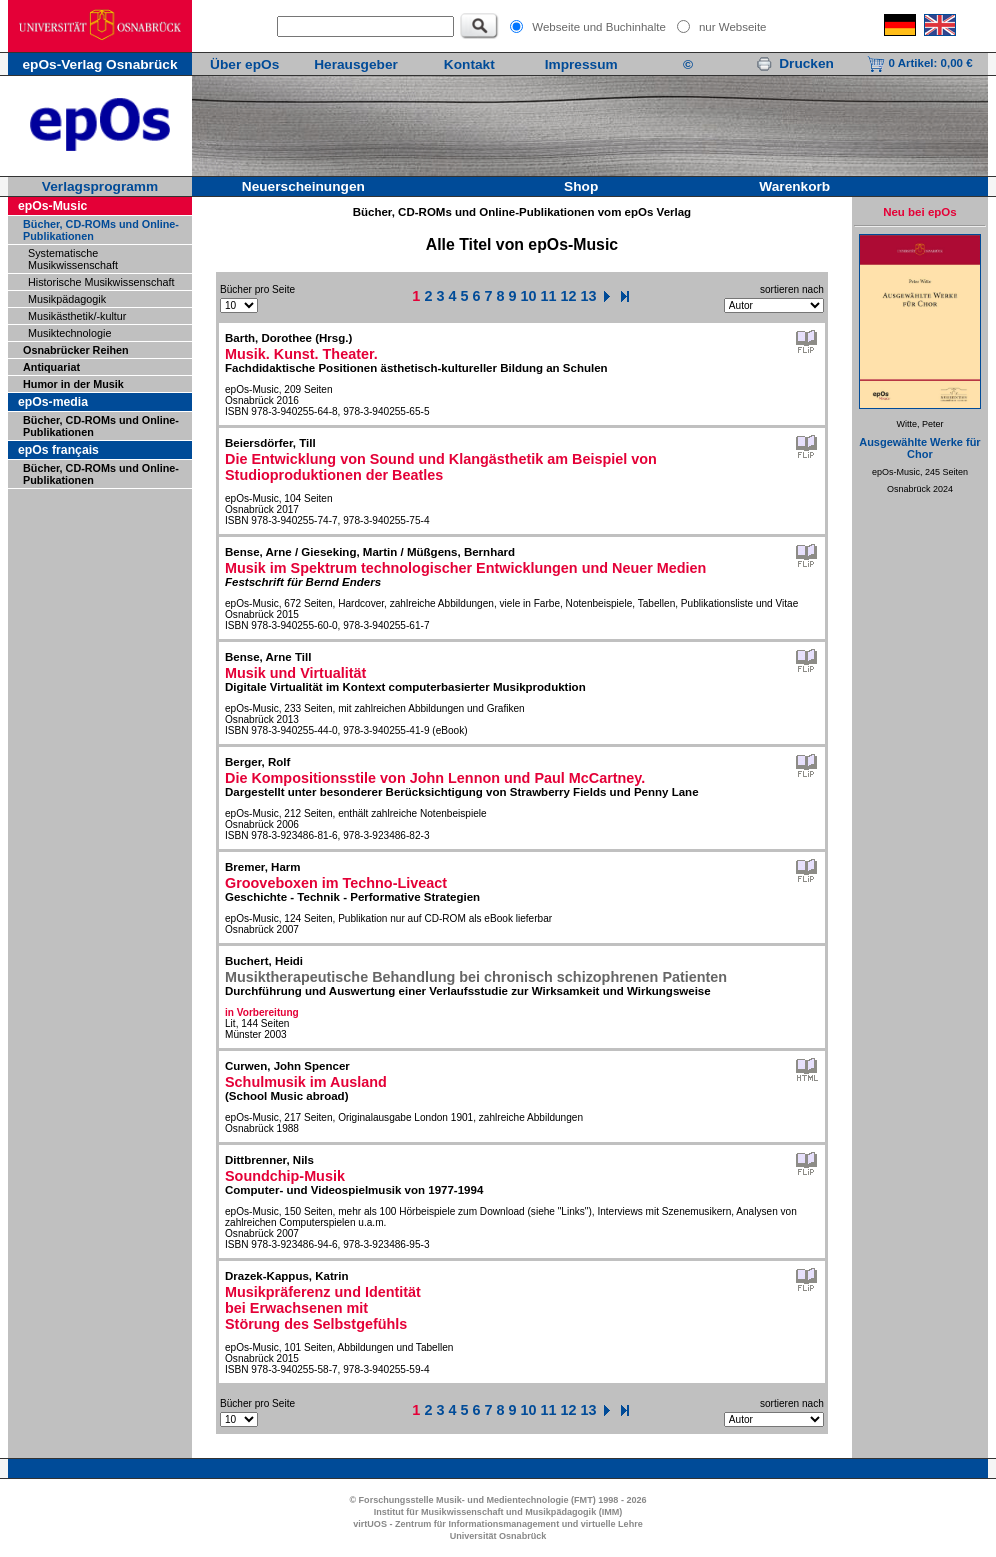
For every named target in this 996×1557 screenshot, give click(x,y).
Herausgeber (356, 64)
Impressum (581, 64)
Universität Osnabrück (498, 1536)
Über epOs (244, 64)
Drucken (795, 63)
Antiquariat (51, 367)
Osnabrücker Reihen (76, 350)
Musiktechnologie (69, 333)
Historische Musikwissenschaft (101, 282)
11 (549, 296)
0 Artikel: (919, 63)
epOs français (58, 450)
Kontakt (469, 64)
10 (529, 296)
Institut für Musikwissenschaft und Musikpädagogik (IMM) (498, 1512)
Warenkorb (794, 186)
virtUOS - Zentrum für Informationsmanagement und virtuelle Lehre (498, 1524)
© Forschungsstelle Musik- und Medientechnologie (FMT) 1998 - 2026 (497, 1500)
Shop (581, 186)
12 (569, 296)
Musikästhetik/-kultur (77, 316)
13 (589, 296)
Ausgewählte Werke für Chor (919, 448)
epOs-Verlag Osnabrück (99, 64)
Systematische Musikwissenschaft (73, 259)
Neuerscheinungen (303, 186)
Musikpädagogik (67, 299)
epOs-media (53, 402)
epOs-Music (52, 206)
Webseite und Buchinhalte (599, 27)
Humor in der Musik (73, 384)
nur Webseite (733, 27)
